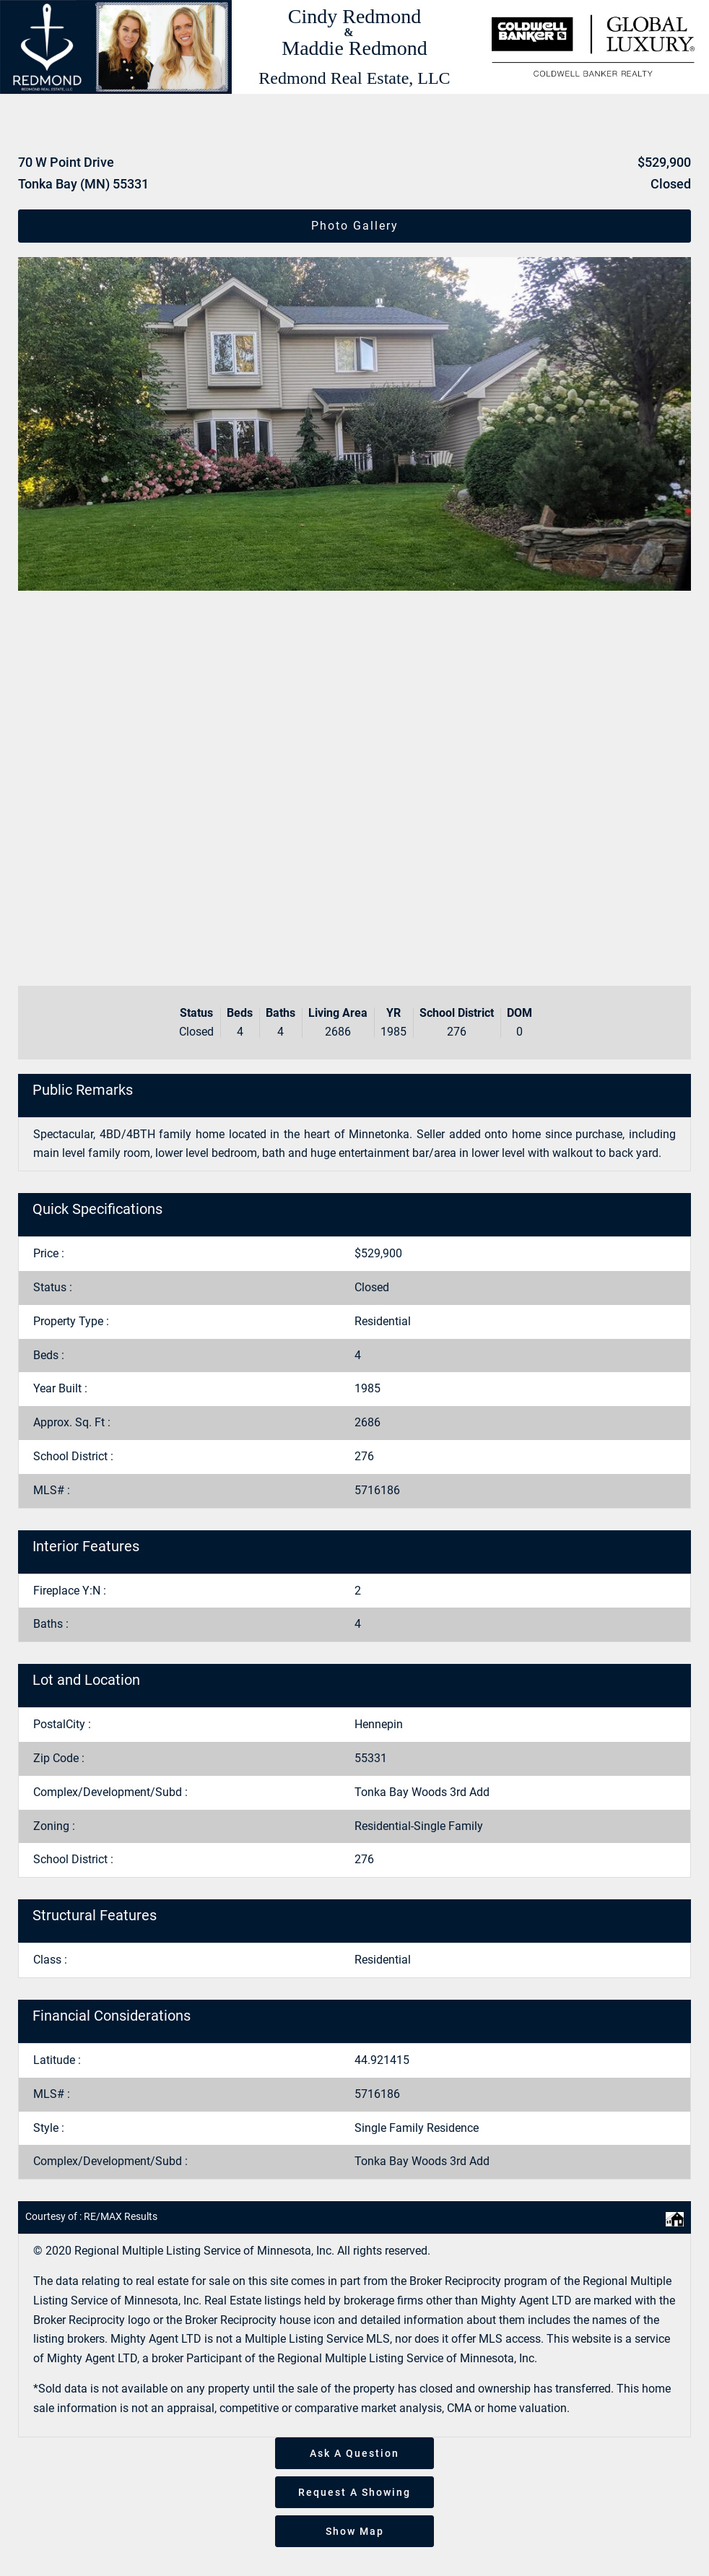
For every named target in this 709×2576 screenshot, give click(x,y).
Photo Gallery (355, 226)
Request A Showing (354, 2492)
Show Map (355, 2531)
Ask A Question (354, 2453)
